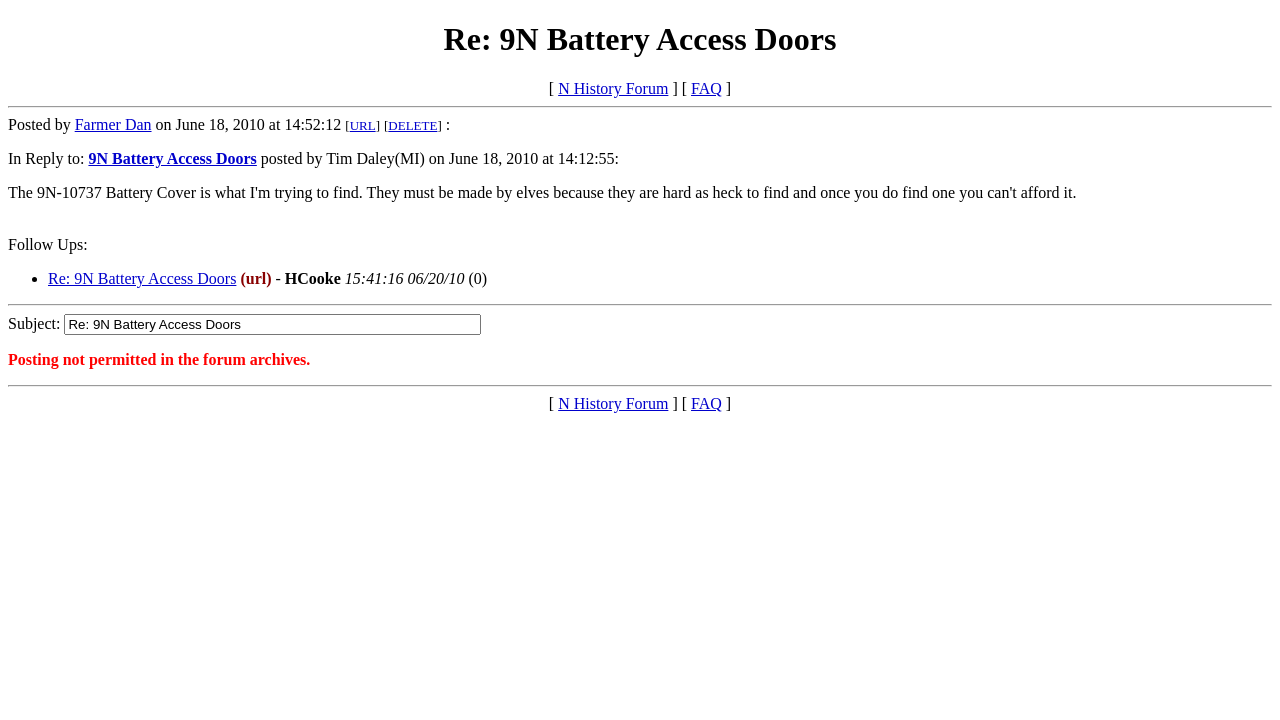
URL (363, 125)
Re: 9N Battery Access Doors (142, 278)
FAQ (706, 88)
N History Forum (613, 88)
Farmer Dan (113, 124)
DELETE (412, 125)
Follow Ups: (48, 244)
